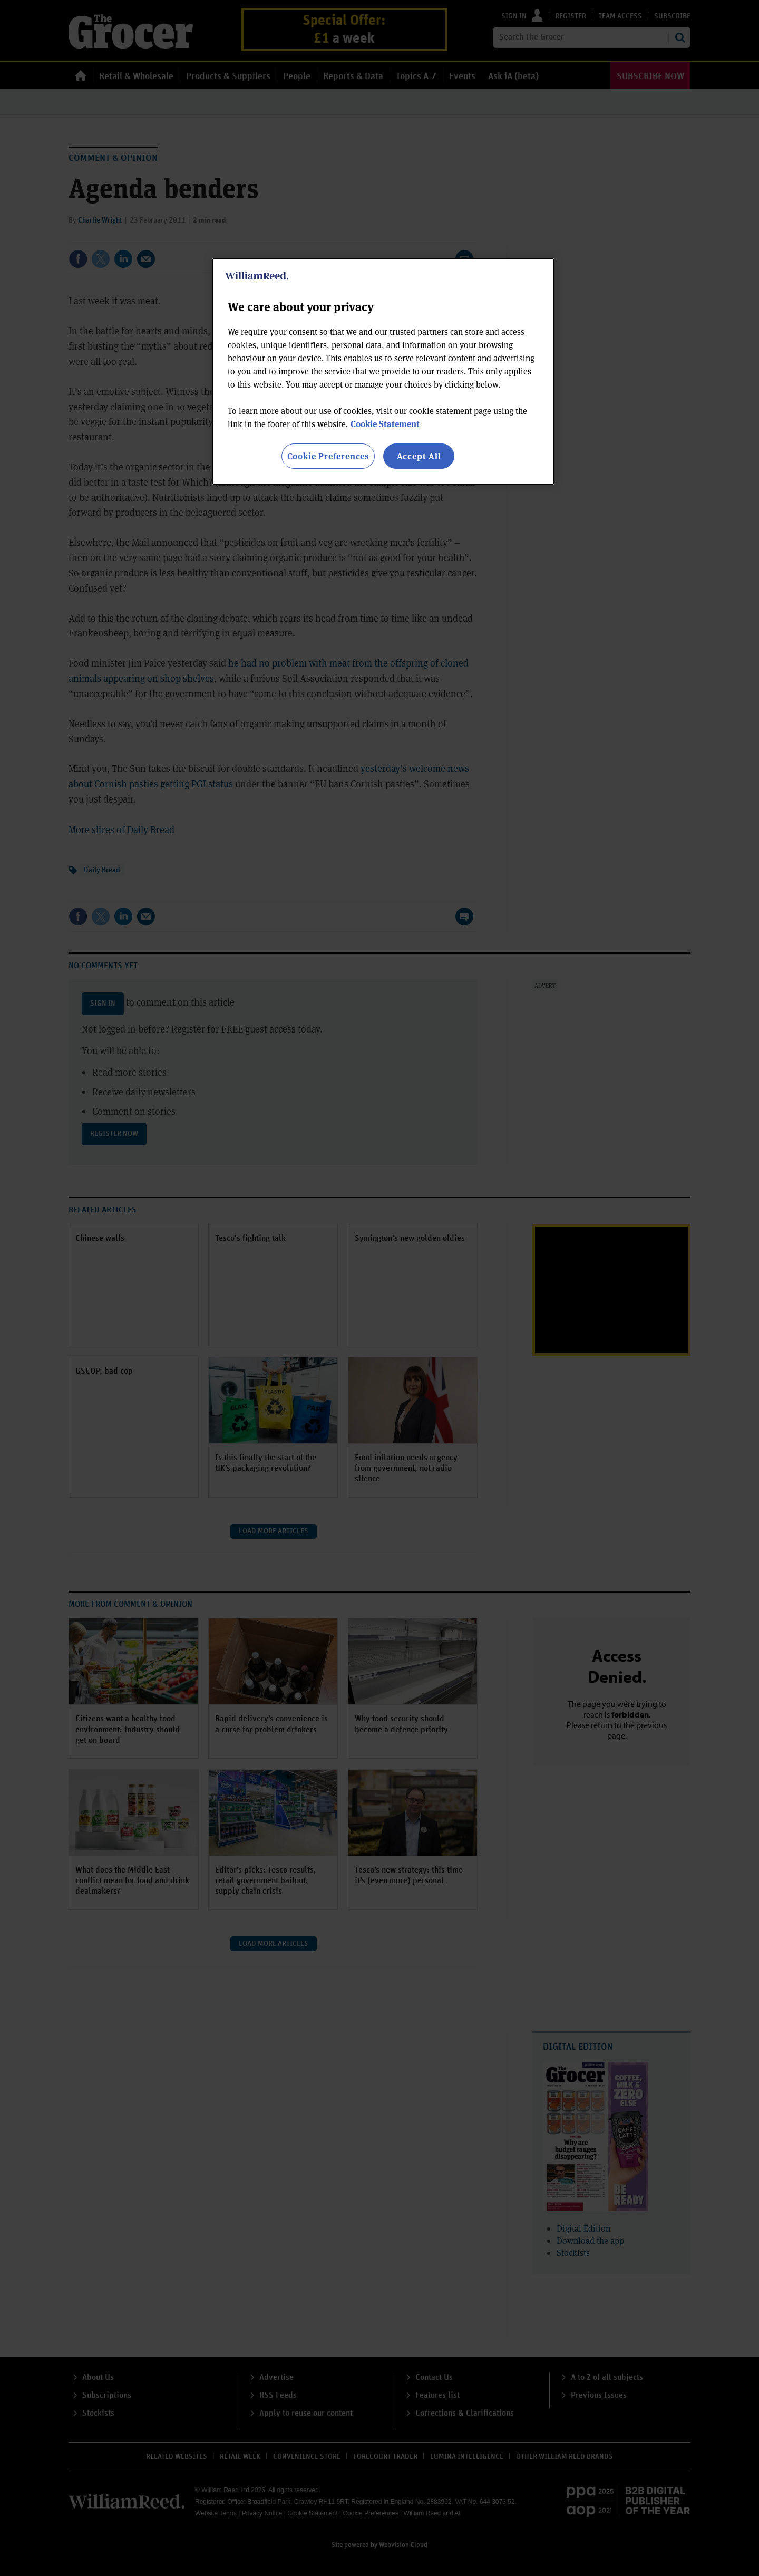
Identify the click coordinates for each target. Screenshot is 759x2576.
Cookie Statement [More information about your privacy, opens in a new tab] (385, 424)
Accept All (419, 456)
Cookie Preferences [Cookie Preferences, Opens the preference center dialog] (328, 456)
